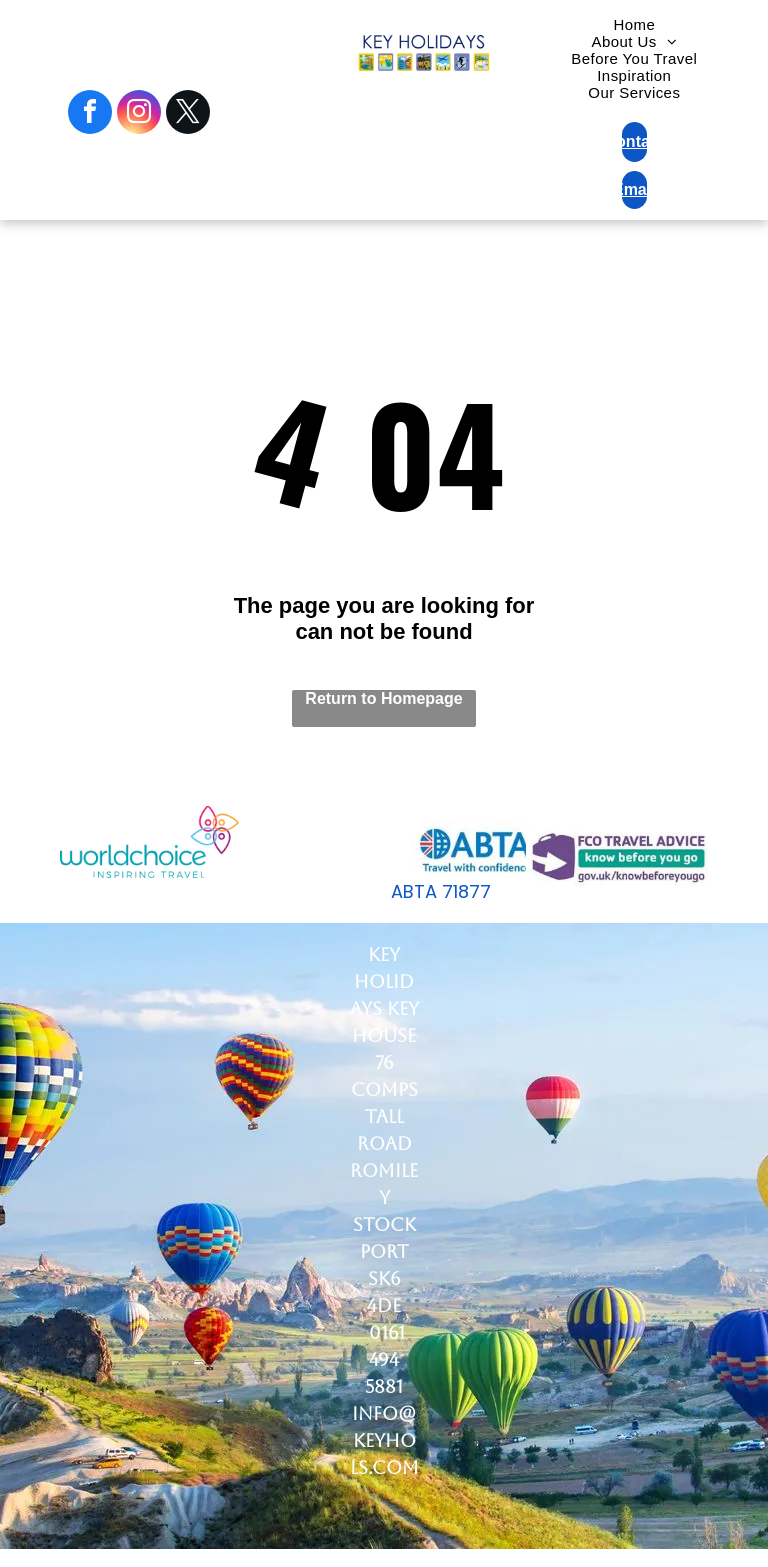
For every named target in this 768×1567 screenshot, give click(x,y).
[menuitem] (634, 24)
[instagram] (139, 114)
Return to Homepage (383, 698)
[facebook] (90, 114)
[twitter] (188, 114)
